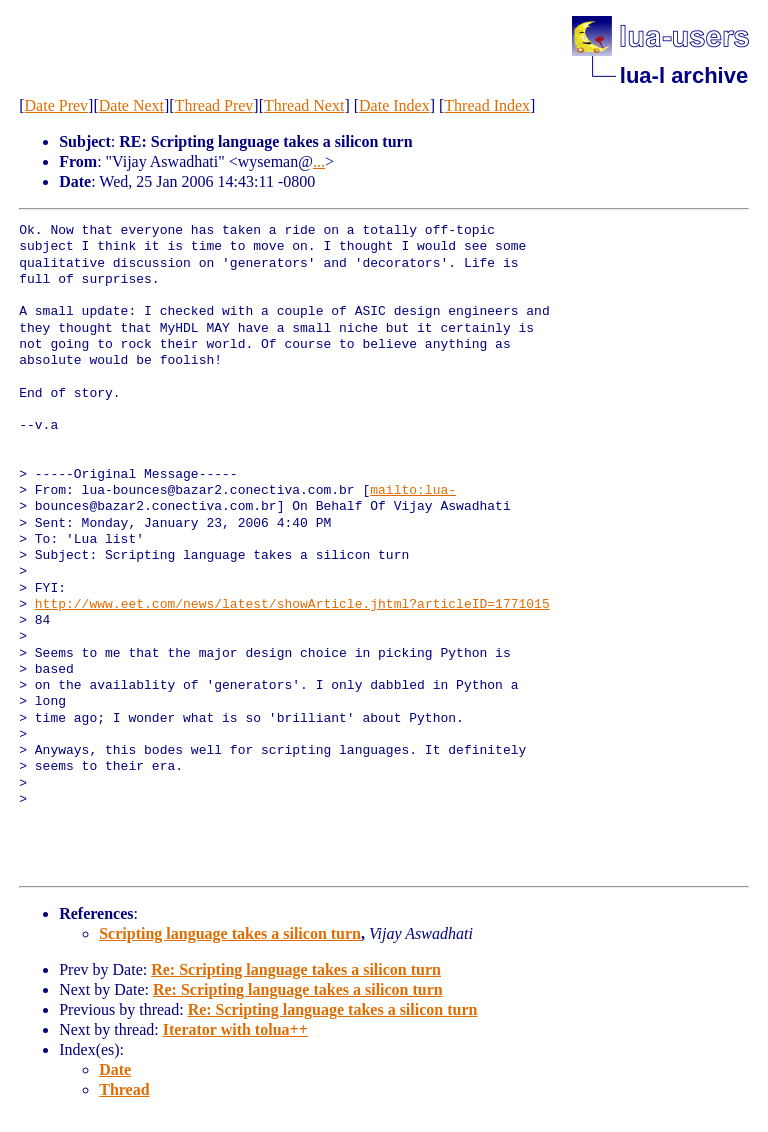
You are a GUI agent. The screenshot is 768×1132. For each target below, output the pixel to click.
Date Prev (57, 105)
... (319, 161)
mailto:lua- (413, 491)
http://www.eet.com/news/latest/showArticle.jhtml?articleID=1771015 (292, 605)
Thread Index (487, 105)
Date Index (394, 105)
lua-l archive (684, 75)
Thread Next (304, 105)
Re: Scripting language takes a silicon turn (296, 969)
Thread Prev (214, 105)
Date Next (131, 105)
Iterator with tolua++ (235, 1029)
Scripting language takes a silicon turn (230, 933)
